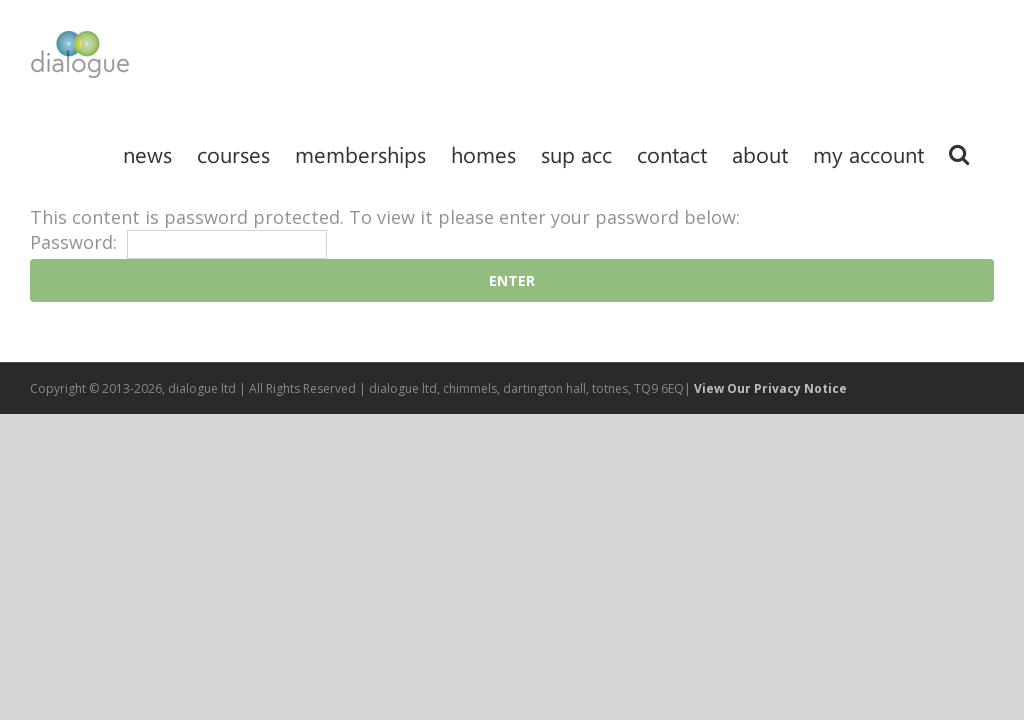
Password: (178, 242)
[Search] (959, 152)
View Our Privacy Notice (770, 388)
